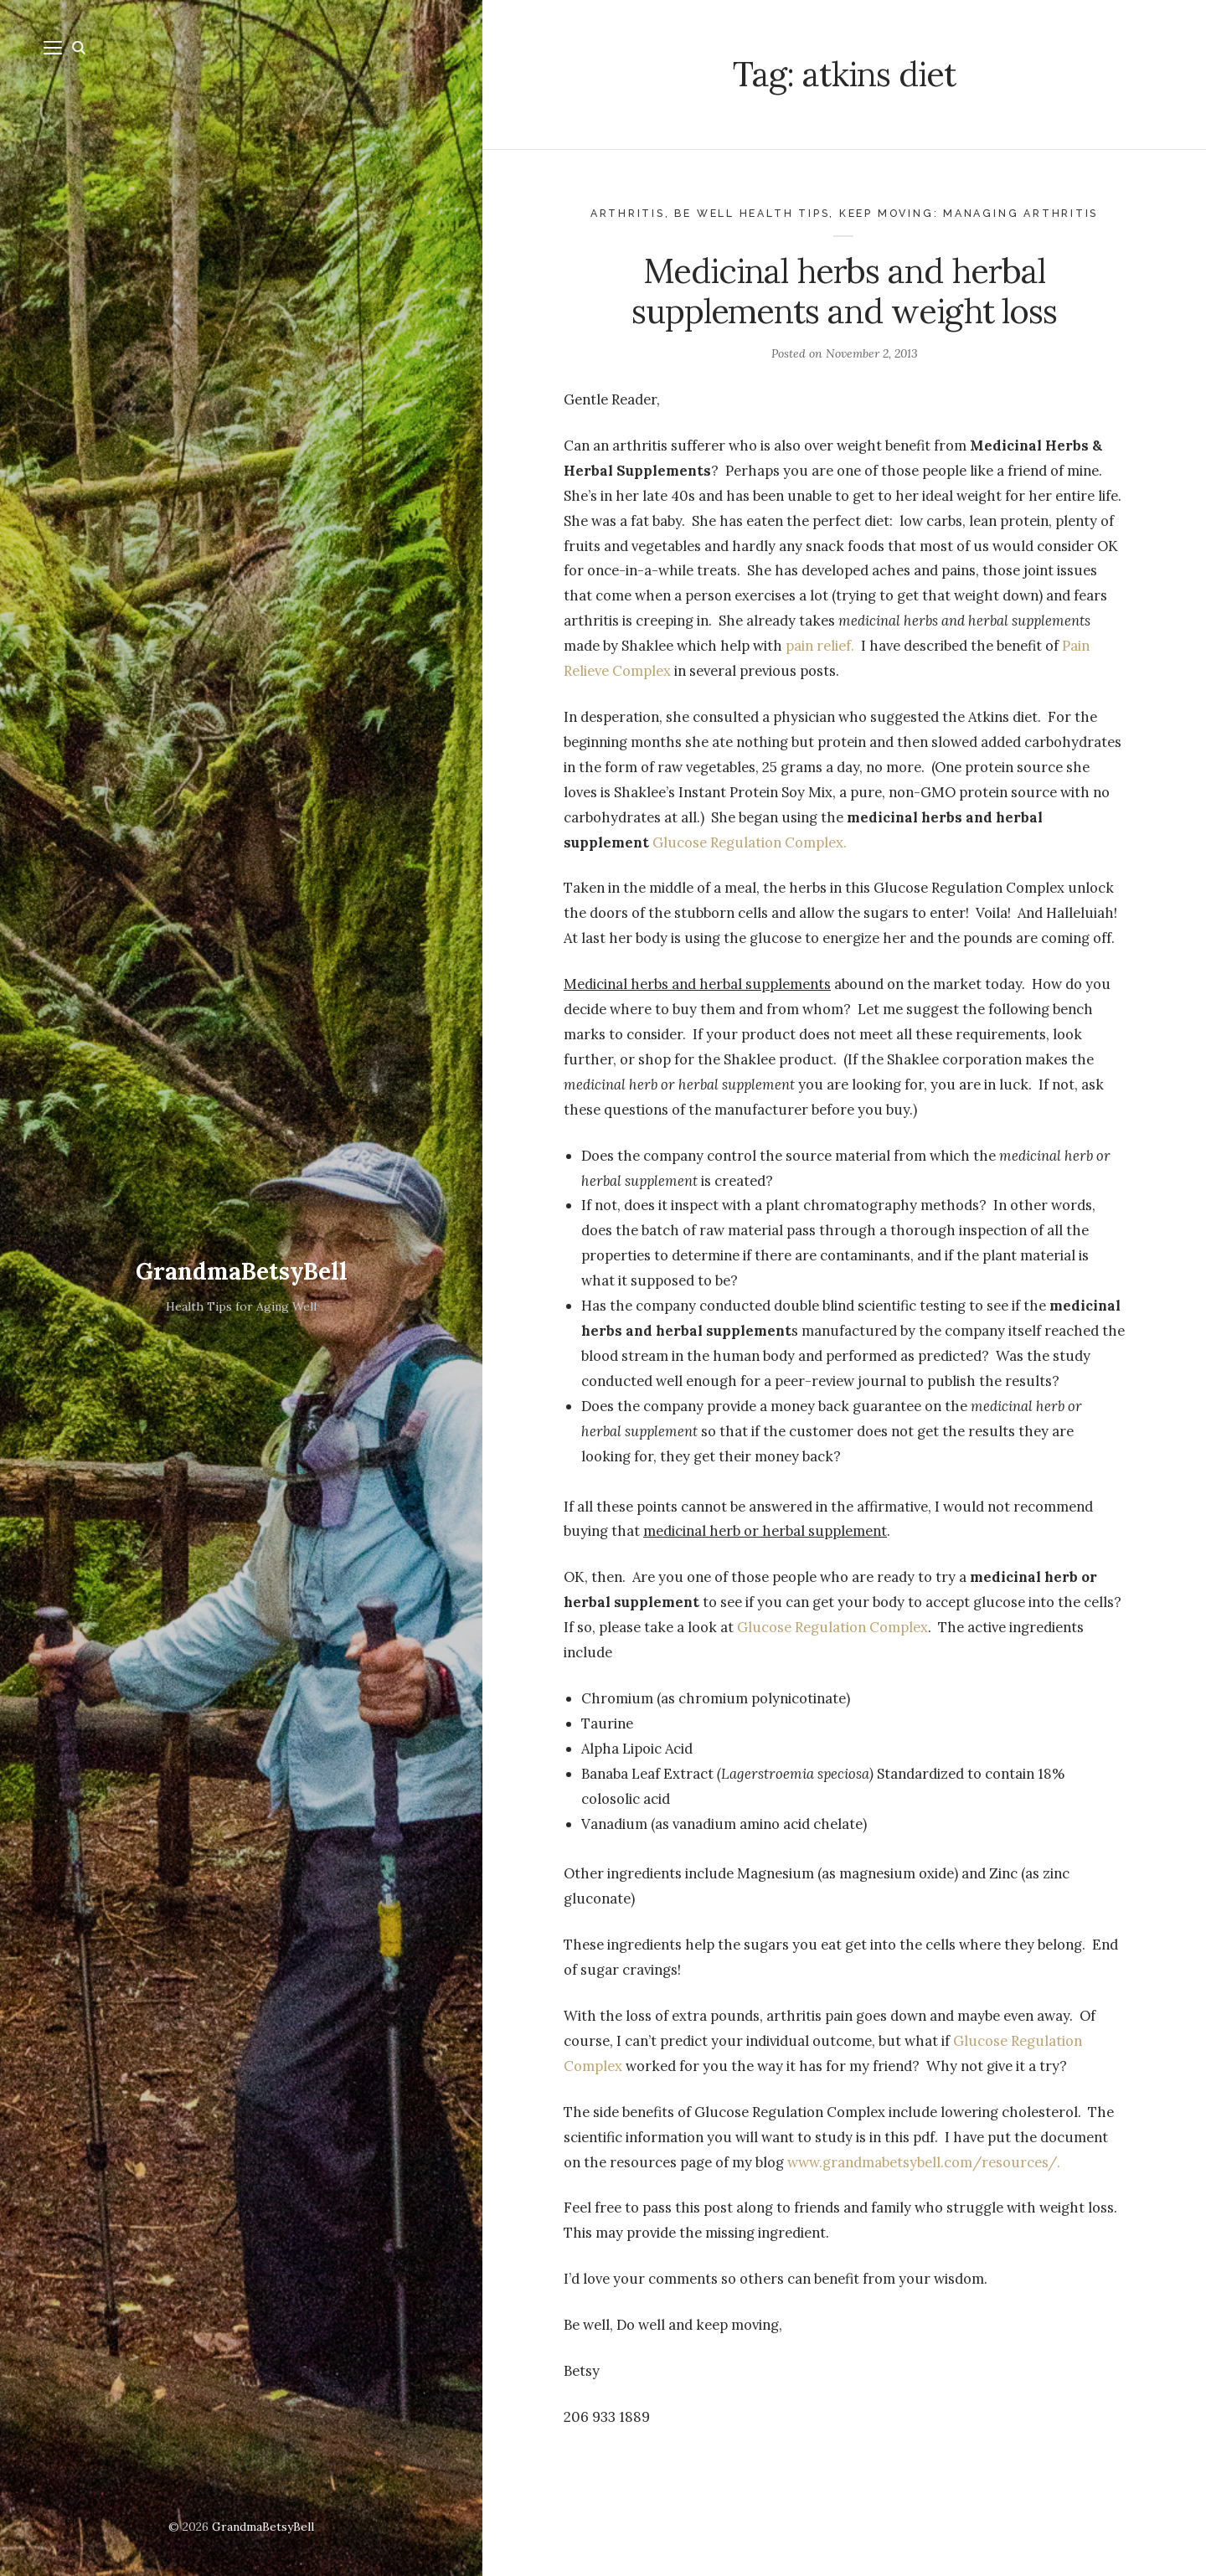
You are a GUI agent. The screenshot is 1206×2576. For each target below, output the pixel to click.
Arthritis (627, 213)
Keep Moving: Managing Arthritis (968, 213)
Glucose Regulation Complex (832, 1627)
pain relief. (820, 645)
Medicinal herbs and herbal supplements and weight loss (844, 291)
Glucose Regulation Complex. (749, 842)
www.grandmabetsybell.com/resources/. (923, 2162)
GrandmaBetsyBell (242, 1271)
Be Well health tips (751, 213)
